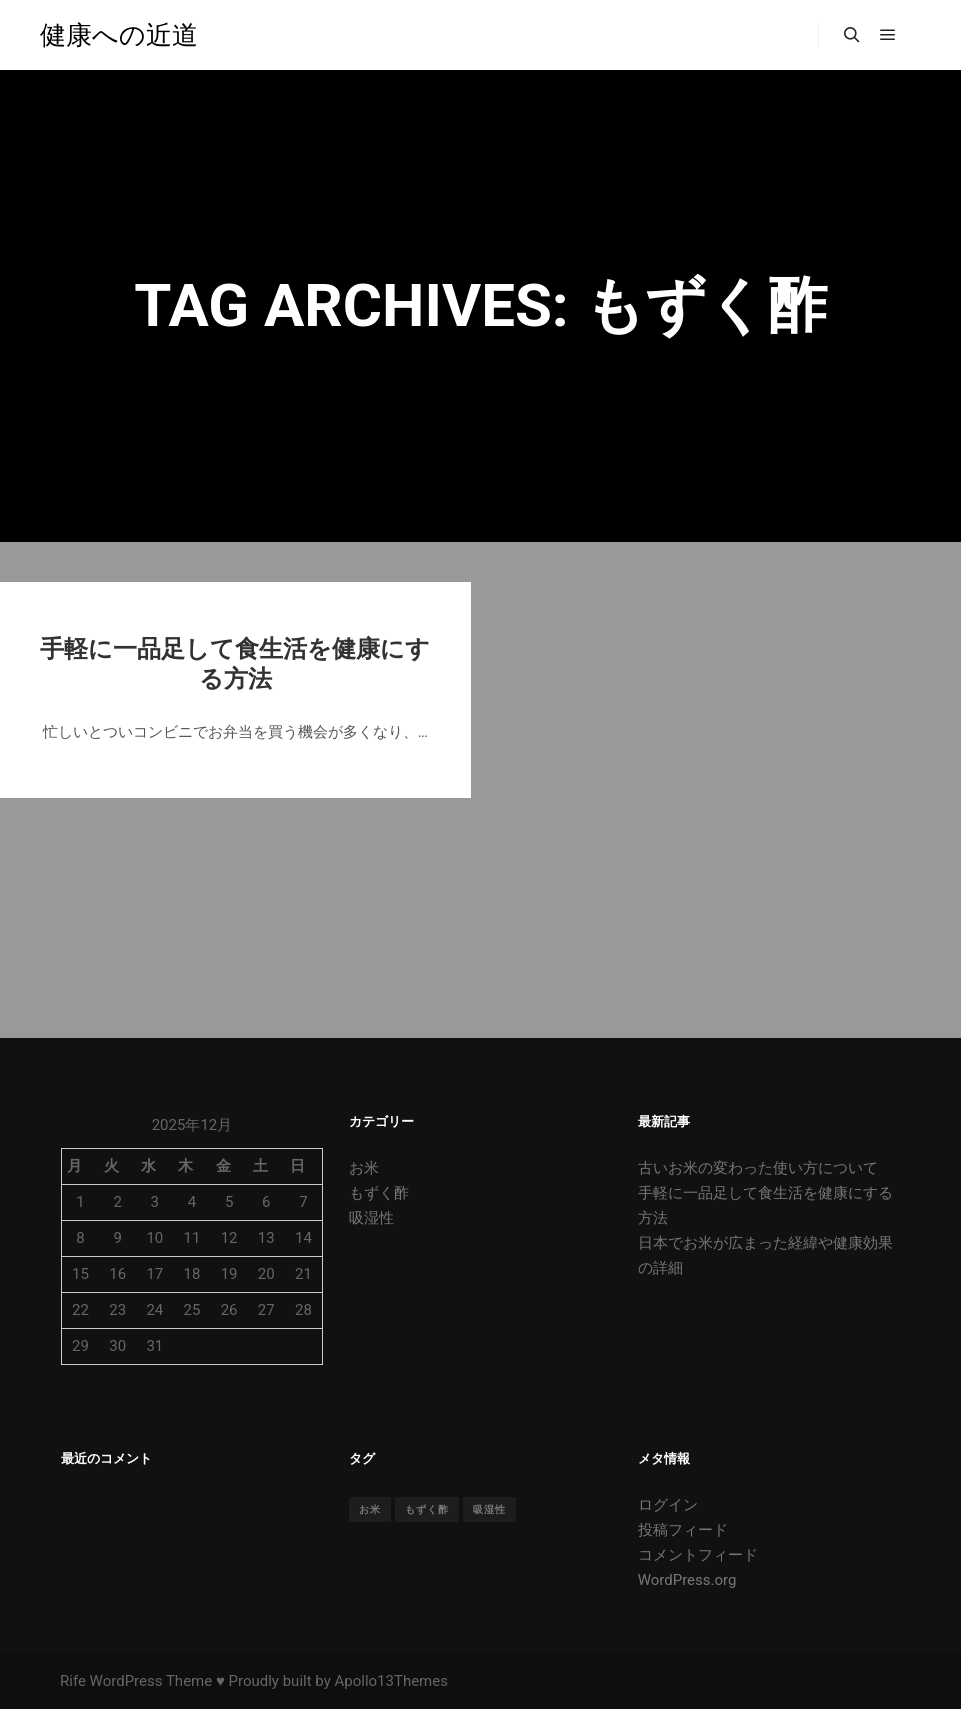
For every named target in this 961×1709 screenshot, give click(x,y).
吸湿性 (371, 1218)
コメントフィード (698, 1555)
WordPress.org (687, 1580)
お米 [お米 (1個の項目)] (370, 1509)
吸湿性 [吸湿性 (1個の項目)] (489, 1509)
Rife (73, 1681)
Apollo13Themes (391, 1681)
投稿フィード (683, 1530)
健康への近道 (119, 35)
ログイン (668, 1505)
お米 (364, 1168)
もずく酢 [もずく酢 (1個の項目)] (427, 1509)
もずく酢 (379, 1193)
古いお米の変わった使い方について (758, 1168)
